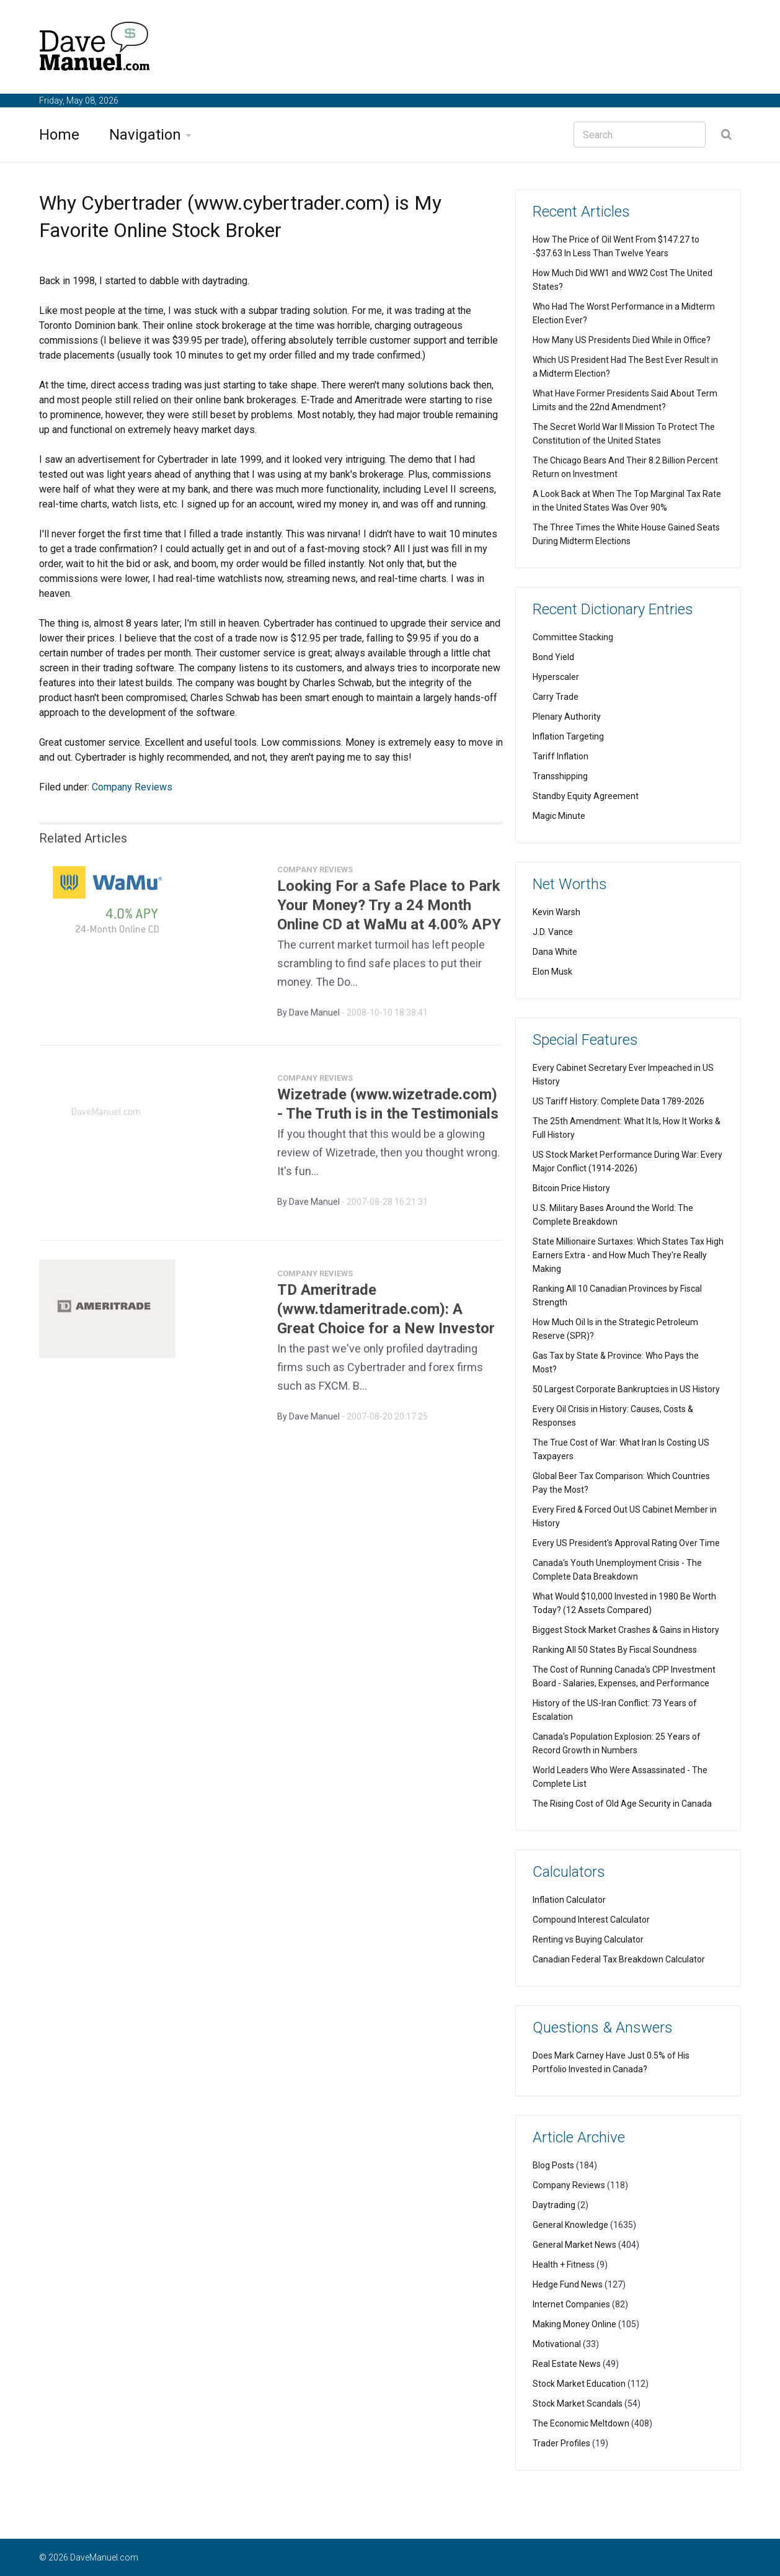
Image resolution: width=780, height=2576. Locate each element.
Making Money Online (574, 2324)
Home (59, 134)
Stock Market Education (579, 2384)
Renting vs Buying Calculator (588, 1939)
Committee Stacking (573, 637)
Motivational (557, 2344)
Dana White (555, 952)
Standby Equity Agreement (586, 796)
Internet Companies (571, 2304)
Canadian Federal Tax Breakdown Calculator (619, 1959)
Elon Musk (552, 972)
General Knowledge (570, 2225)
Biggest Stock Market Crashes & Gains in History (626, 1630)
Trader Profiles (561, 2443)
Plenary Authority (567, 717)
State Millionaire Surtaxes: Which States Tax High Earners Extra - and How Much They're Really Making (628, 1255)
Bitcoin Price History (571, 1188)
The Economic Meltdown (581, 2423)
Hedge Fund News (568, 2284)
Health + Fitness (564, 2265)
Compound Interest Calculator (591, 1920)
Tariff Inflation (560, 756)
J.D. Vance (553, 932)
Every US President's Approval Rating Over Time (626, 1543)
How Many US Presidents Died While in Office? (622, 340)
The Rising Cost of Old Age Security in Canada (622, 1804)
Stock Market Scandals (578, 2403)
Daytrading (554, 2205)
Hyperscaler (556, 677)
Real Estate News (567, 2364)
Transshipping (560, 776)
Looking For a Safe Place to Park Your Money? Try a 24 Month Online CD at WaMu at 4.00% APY (389, 911)
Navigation (145, 134)
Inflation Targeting (568, 736)
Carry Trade (555, 697)
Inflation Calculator (569, 1900)
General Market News (574, 2245)
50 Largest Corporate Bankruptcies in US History (626, 1389)
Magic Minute (559, 816)
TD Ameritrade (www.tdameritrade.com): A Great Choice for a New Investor (386, 1315)
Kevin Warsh (556, 912)
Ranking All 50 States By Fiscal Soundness (615, 1650)
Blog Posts (553, 2165)
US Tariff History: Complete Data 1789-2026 (618, 1101)
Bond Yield (553, 657)
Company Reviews (132, 787)
